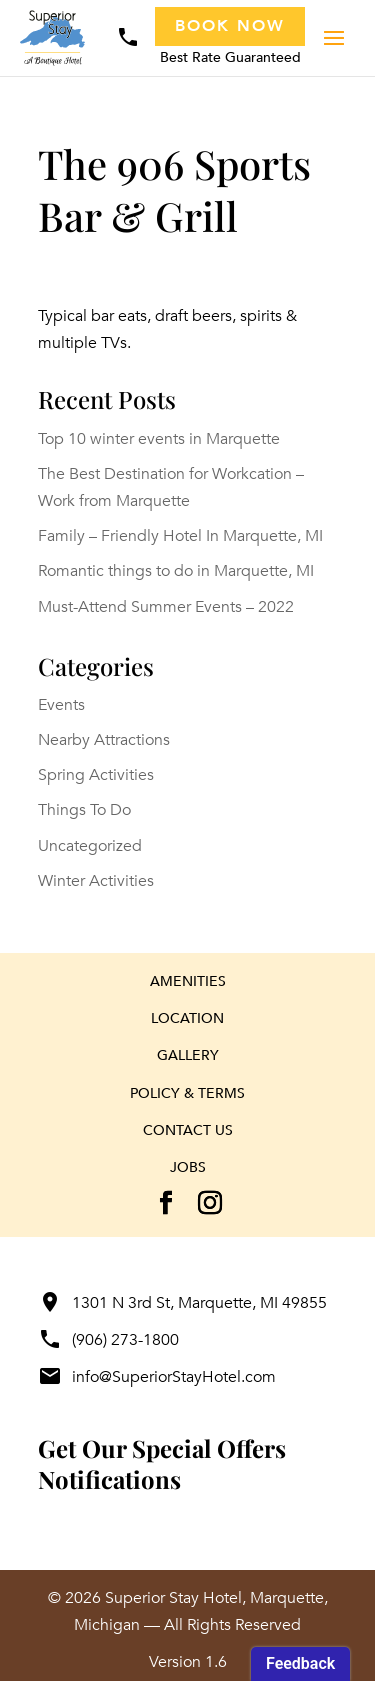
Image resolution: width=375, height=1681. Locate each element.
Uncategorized (90, 846)
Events (61, 705)
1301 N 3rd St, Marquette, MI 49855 (182, 1303)
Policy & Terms (187, 1093)
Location (187, 1018)
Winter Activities (96, 881)
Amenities (188, 981)
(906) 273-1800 (108, 1340)
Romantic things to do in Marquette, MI (176, 571)
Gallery (188, 1055)
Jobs (188, 1167)
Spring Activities (96, 775)
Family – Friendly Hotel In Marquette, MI (180, 536)
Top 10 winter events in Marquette (159, 439)
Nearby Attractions (104, 740)
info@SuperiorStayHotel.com (157, 1377)
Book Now (230, 26)
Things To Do (84, 810)
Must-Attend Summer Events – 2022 (166, 607)
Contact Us (188, 1130)
